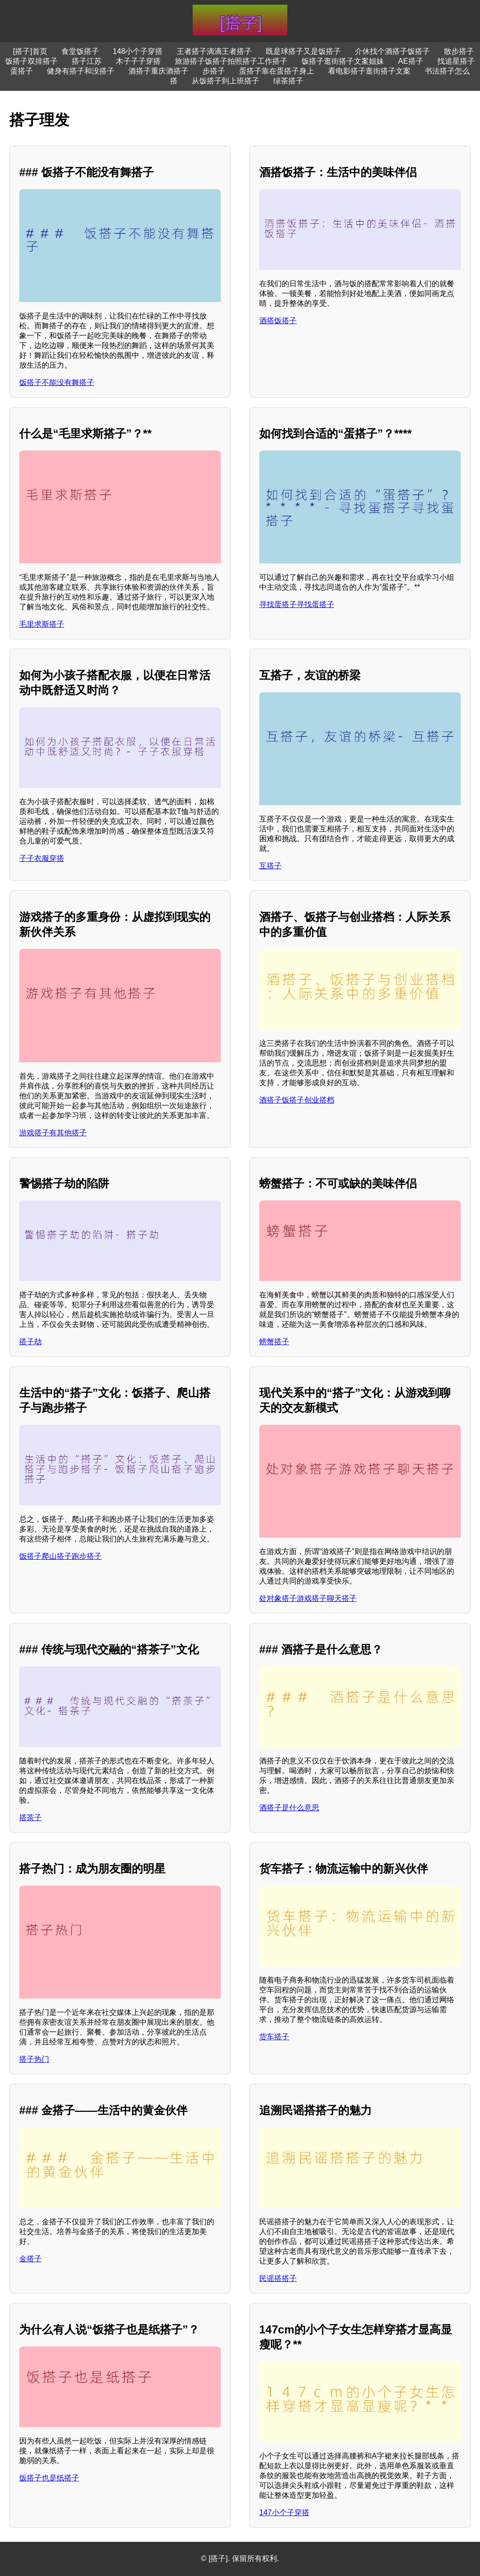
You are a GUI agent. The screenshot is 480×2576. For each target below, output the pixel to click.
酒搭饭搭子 (278, 321)
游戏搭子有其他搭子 (53, 1133)
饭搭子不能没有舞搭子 (56, 382)
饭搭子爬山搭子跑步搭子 (60, 1556)
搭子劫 (30, 1342)
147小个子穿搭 (284, 2513)
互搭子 (270, 866)
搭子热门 (34, 2059)
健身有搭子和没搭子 (80, 71)
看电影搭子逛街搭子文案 (369, 71)
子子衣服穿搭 (41, 858)
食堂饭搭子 (80, 51)
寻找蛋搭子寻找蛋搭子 (296, 604)
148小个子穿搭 (138, 51)
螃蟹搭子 (274, 1342)
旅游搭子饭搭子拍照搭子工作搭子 (231, 61)
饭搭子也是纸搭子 (49, 2478)
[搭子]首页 (30, 51)
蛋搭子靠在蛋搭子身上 (276, 71)
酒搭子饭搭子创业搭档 (296, 1100)
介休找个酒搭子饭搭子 (392, 51)
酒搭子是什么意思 (289, 1808)
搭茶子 (30, 1817)
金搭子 (30, 2259)
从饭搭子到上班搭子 (225, 81)
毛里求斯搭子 (41, 624)
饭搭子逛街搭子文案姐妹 (342, 61)
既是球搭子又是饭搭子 (303, 51)
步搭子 (213, 71)
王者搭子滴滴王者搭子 (214, 51)
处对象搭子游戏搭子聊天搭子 (308, 1598)
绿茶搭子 (288, 81)
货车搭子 (274, 2037)
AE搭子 (410, 61)
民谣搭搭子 (278, 2278)
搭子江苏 (87, 61)
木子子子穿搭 (138, 61)
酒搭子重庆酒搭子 (158, 71)
